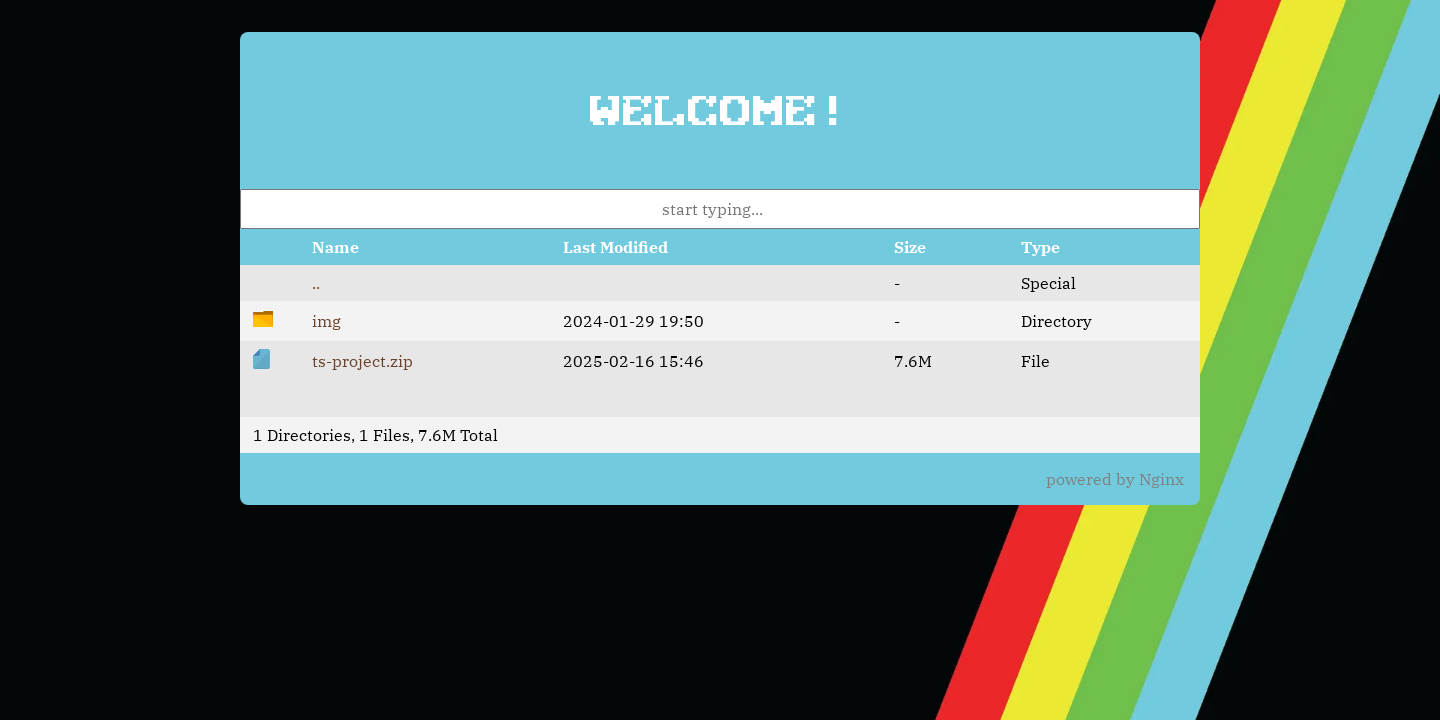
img (326, 321)
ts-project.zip (362, 361)
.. (316, 283)
